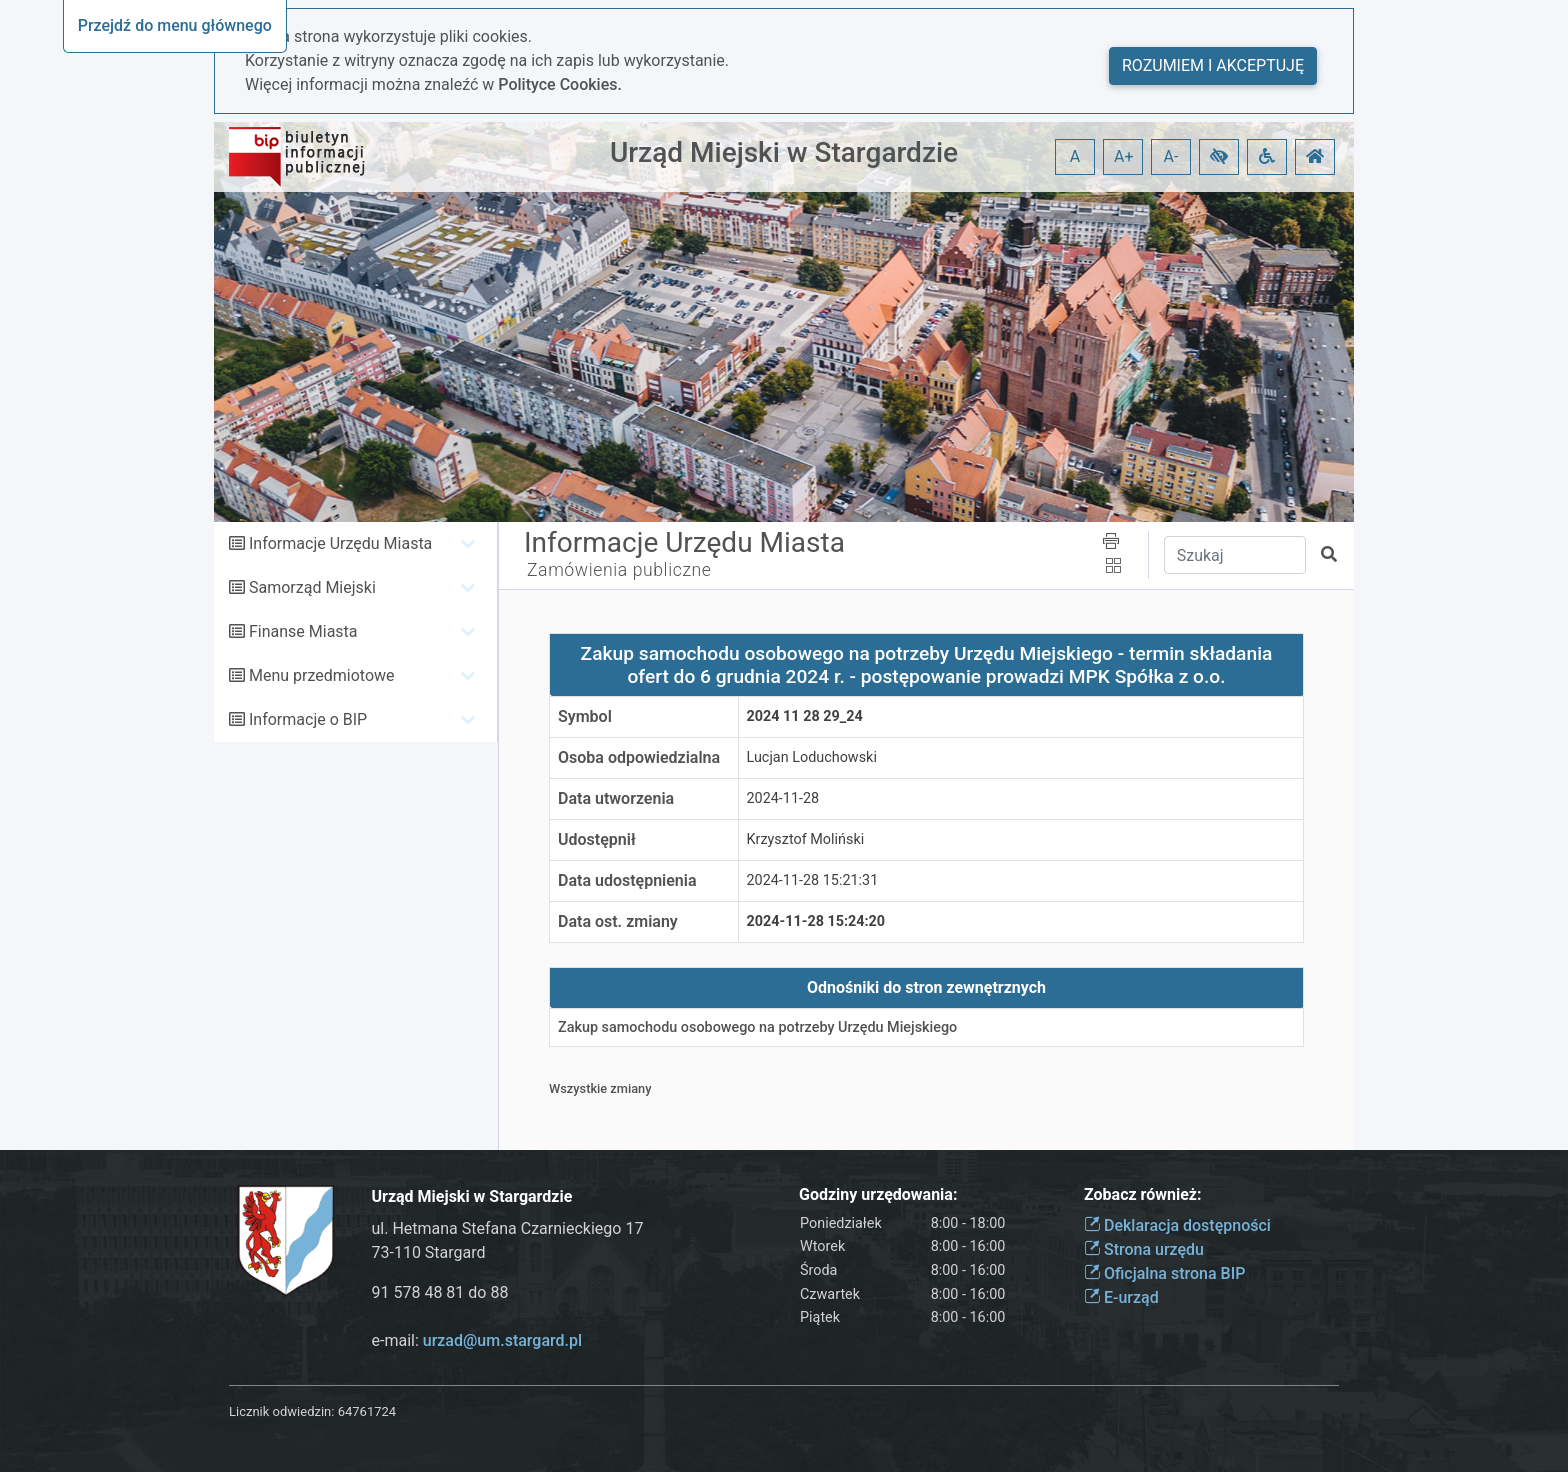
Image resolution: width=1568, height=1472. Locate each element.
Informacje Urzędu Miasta (340, 543)
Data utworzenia (616, 798)
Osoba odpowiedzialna (639, 757)
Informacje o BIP (308, 719)
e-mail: (477, 1340)
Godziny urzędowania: (878, 1194)
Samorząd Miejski (312, 587)
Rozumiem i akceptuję (1213, 65)
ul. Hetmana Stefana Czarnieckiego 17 (508, 1228)
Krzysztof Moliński (806, 839)
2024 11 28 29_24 (805, 716)
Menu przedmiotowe (322, 675)
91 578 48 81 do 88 (440, 1292)
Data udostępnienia (627, 880)
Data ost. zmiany (618, 921)
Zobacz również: (1143, 1194)
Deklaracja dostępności (1177, 1225)
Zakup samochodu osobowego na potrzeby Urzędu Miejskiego (757, 1027)
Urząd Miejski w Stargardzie (784, 152)
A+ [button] (1124, 156)
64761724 (367, 1411)
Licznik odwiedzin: (281, 1411)
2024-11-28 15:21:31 (813, 880)
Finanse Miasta (303, 631)
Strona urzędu (1144, 1249)
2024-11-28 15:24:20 (816, 921)
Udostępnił (597, 839)
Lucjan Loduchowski (812, 757)
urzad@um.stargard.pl (502, 1340)
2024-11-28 (783, 798)
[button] (1219, 157)
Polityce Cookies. (560, 84)
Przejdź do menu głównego (175, 25)
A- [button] (1171, 156)
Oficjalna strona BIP (1164, 1273)
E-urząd (1121, 1297)
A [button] (1075, 156)
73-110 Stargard (429, 1252)
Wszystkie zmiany (600, 1088)
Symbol (585, 716)
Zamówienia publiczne (619, 570)
